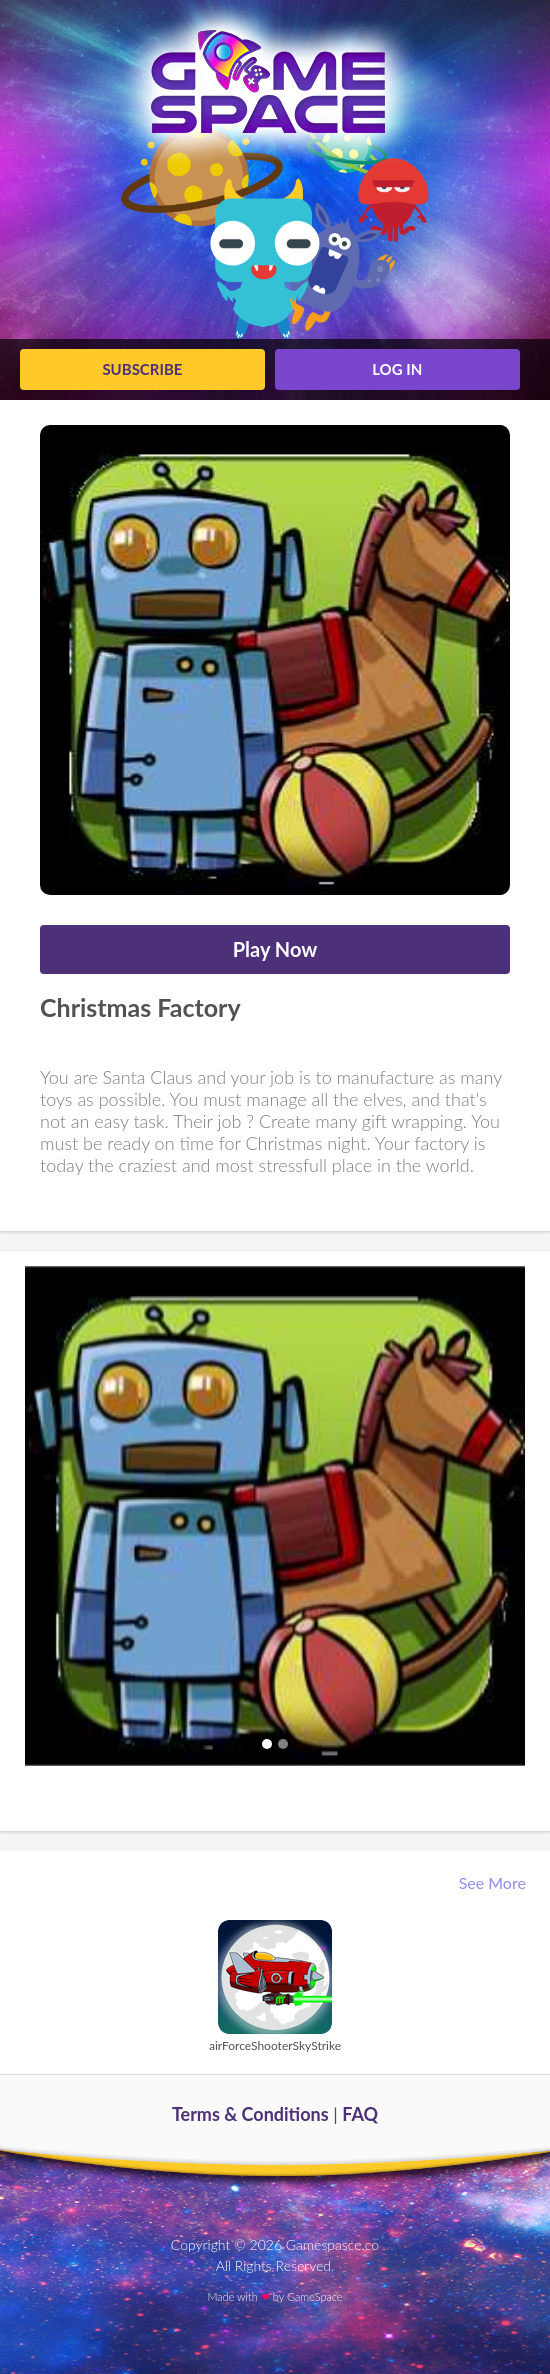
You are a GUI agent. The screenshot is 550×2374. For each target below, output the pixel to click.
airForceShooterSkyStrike (275, 2045)
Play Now (275, 949)
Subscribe (142, 369)
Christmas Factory (140, 1007)
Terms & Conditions (250, 2114)
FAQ (360, 2114)
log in (397, 369)
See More (494, 1882)
